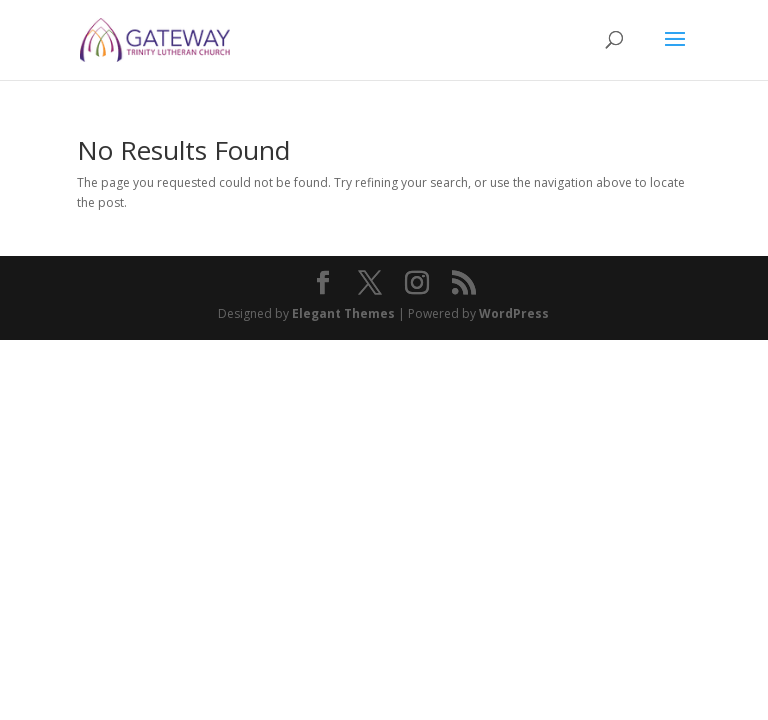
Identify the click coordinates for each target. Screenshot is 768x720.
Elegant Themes (343, 313)
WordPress (514, 313)
